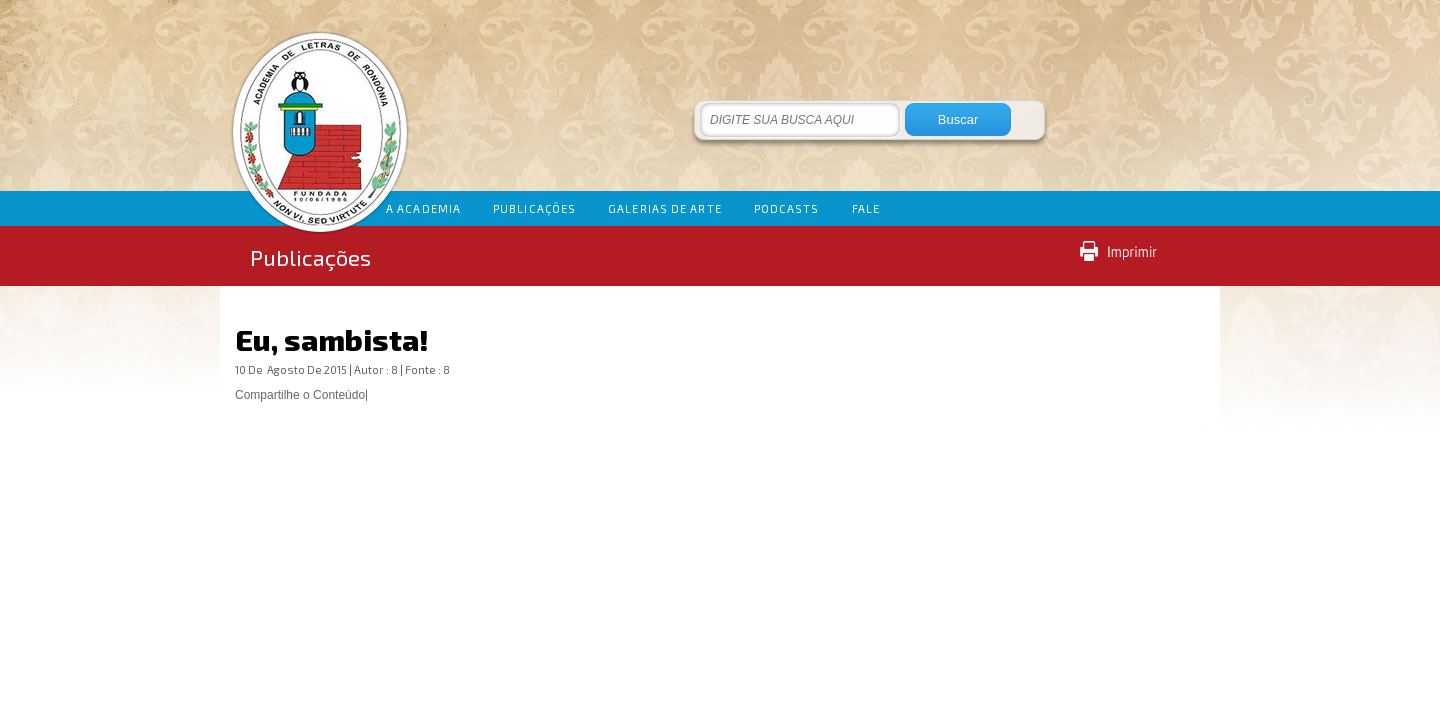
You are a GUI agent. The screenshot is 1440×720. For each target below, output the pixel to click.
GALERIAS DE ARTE (665, 208)
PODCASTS (787, 208)
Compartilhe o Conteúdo (300, 395)
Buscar (958, 119)
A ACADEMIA (423, 208)
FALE (866, 208)
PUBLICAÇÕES (534, 208)
